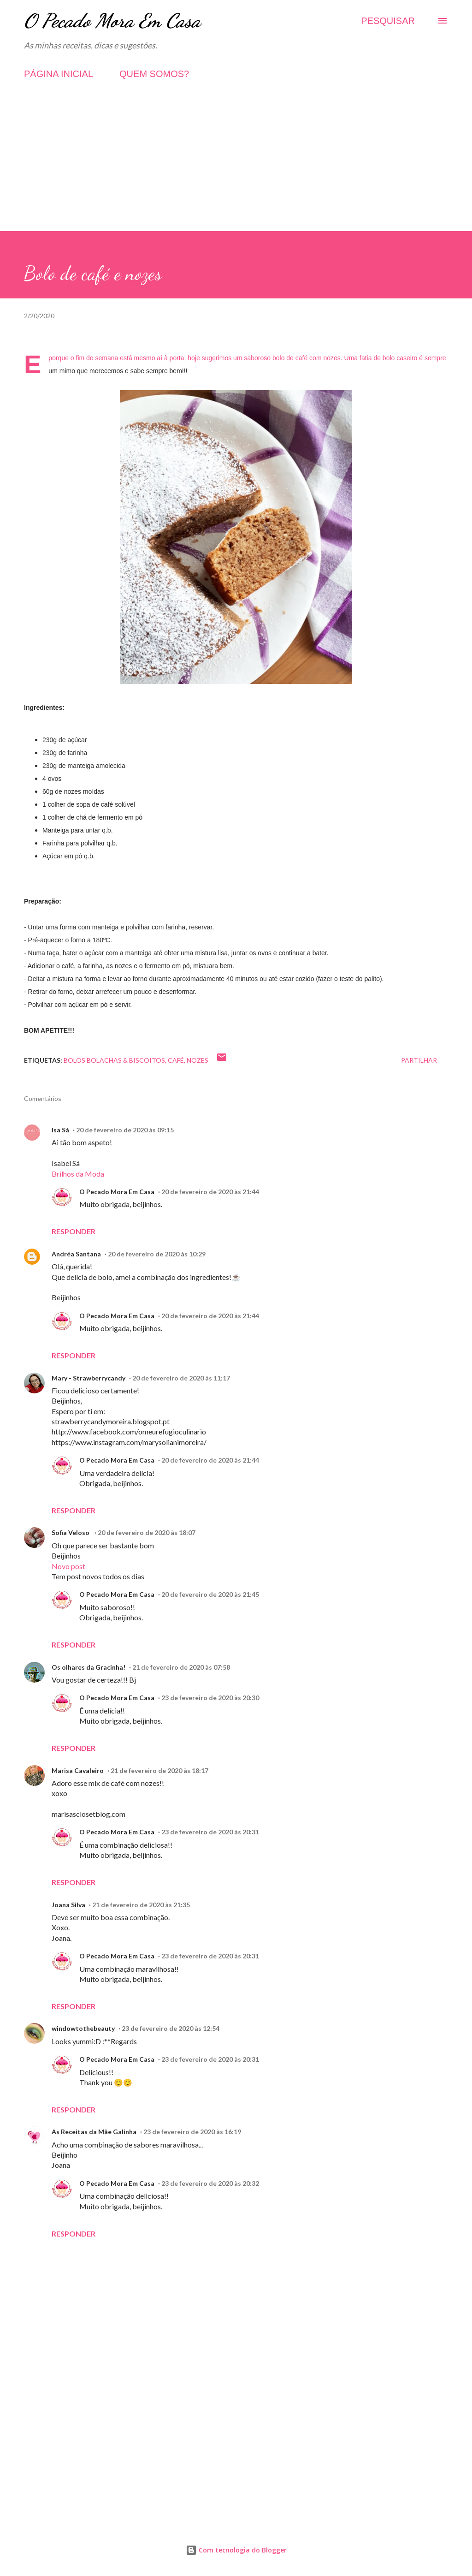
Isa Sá (60, 1130)
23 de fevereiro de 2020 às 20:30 (210, 1697)
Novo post (68, 1566)
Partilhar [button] (419, 1060)
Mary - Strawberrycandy (88, 1378)
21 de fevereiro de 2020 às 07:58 (181, 1667)
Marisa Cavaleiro (78, 1770)
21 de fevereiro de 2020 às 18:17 (159, 1770)
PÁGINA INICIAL (58, 74)
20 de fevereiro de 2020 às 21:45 (210, 1594)
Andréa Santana (76, 1254)
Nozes (197, 1060)
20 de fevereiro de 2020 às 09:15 (125, 1130)
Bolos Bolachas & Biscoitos (114, 1060)
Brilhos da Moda (78, 1173)
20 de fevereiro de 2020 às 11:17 (181, 1378)
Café (176, 1060)
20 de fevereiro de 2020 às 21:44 (210, 1192)
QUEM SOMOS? (154, 74)
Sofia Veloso (71, 1532)
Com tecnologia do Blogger (236, 2550)
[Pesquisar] (388, 20)
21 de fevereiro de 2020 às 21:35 (141, 1905)
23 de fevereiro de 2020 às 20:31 (210, 1832)
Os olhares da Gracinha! (88, 1667)
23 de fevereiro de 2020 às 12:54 (170, 2028)
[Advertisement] (236, 166)
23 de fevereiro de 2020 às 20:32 (210, 2183)
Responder (73, 1231)
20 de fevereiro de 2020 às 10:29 (157, 1254)
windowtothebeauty (83, 2028)
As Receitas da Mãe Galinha (94, 2132)
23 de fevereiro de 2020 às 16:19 (192, 2132)
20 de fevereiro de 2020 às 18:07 (146, 1532)
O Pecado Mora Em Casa (112, 20)
